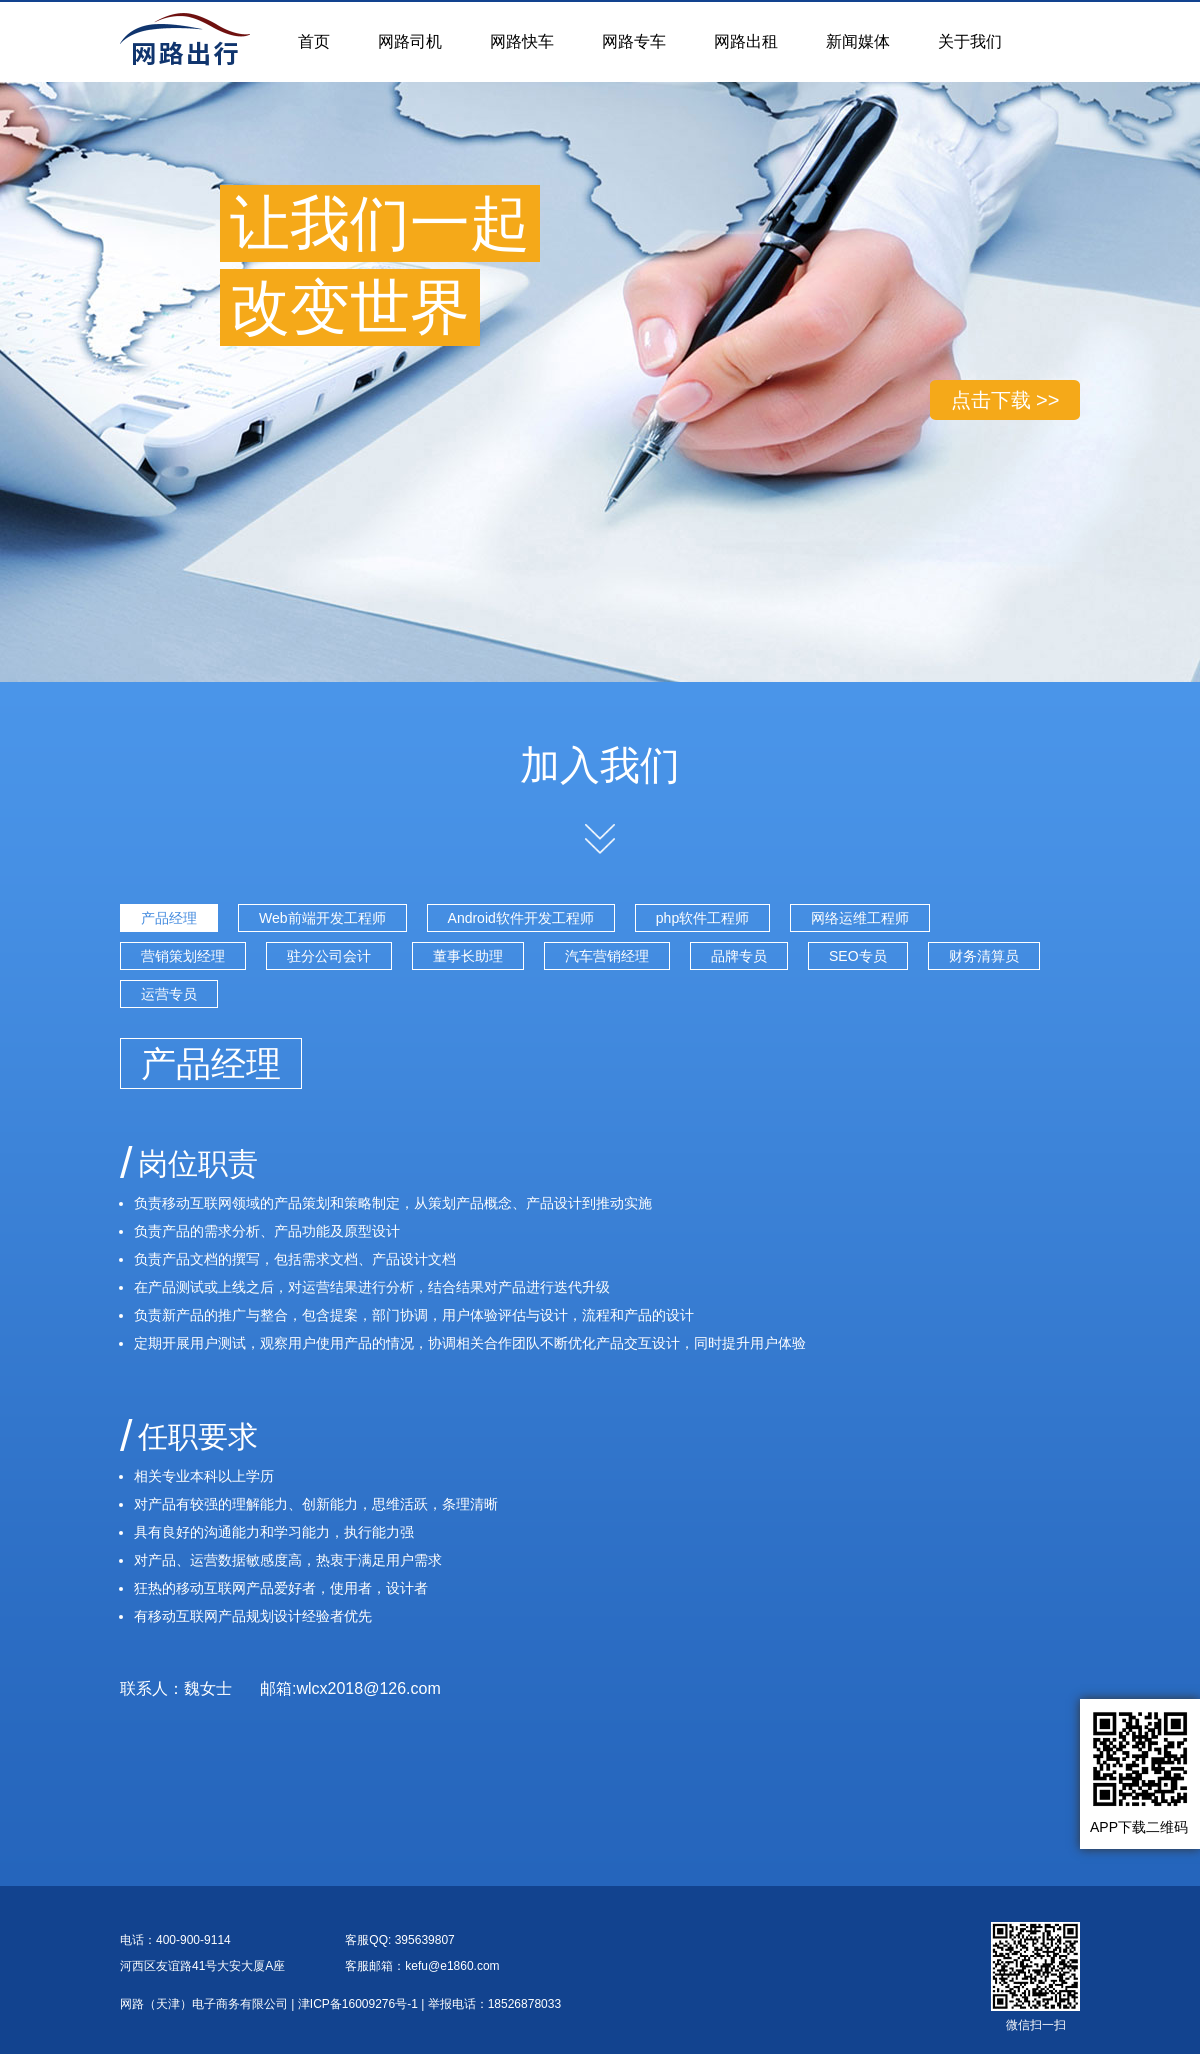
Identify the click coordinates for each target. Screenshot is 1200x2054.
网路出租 (746, 41)
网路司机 (410, 41)
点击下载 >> (1005, 400)
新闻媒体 (858, 41)
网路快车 (522, 41)
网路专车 (634, 41)
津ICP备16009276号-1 (358, 2004)
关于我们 (970, 41)
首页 (314, 41)
